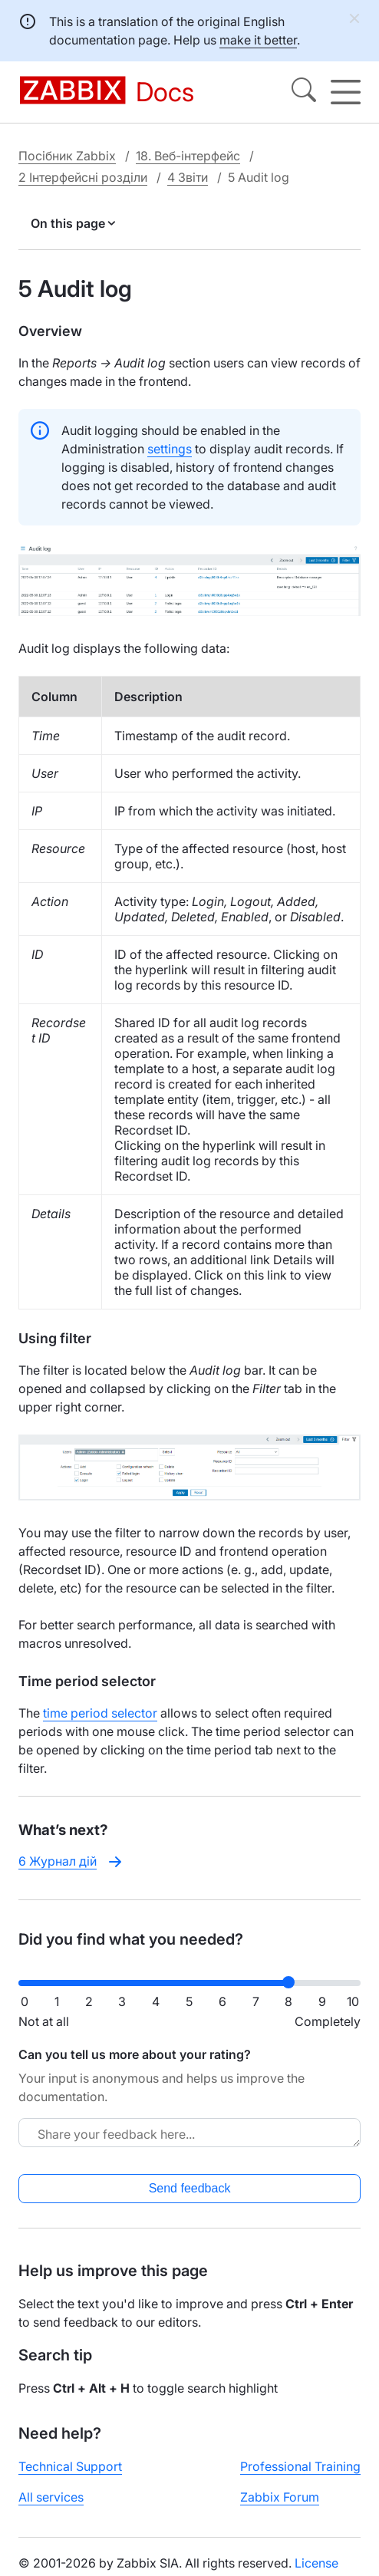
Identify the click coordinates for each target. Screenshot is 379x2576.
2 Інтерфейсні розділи (82, 177)
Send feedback (190, 2188)
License (316, 2563)
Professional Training (300, 2466)
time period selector (100, 1713)
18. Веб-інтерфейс (188, 155)
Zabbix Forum (279, 2497)
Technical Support (70, 2466)
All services (51, 2497)
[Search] (304, 92)
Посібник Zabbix (67, 155)
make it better (258, 40)
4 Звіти (187, 177)
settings (169, 448)
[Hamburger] (346, 92)
